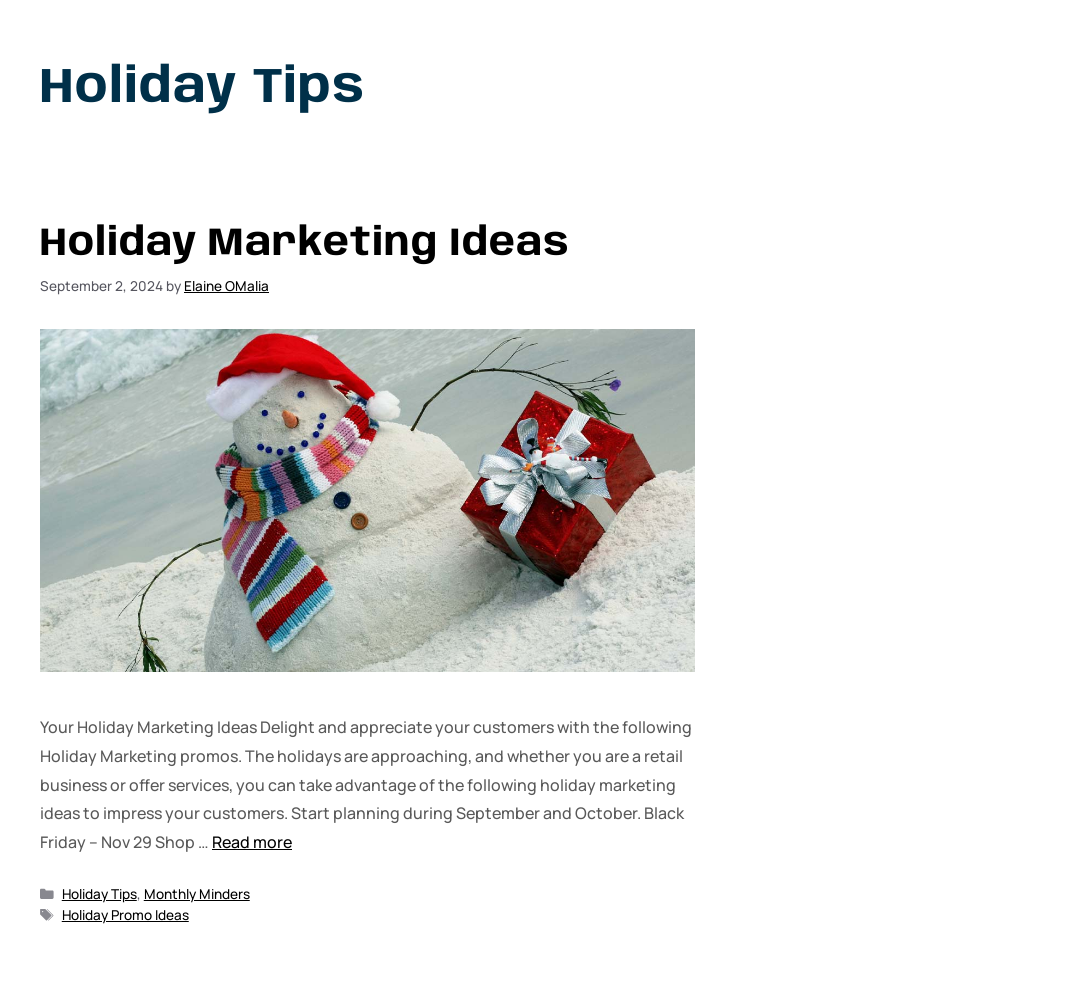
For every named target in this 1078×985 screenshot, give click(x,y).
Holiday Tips (99, 894)
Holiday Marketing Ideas (305, 244)
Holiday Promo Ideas (125, 915)
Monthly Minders (197, 894)
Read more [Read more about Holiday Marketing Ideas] (252, 842)
